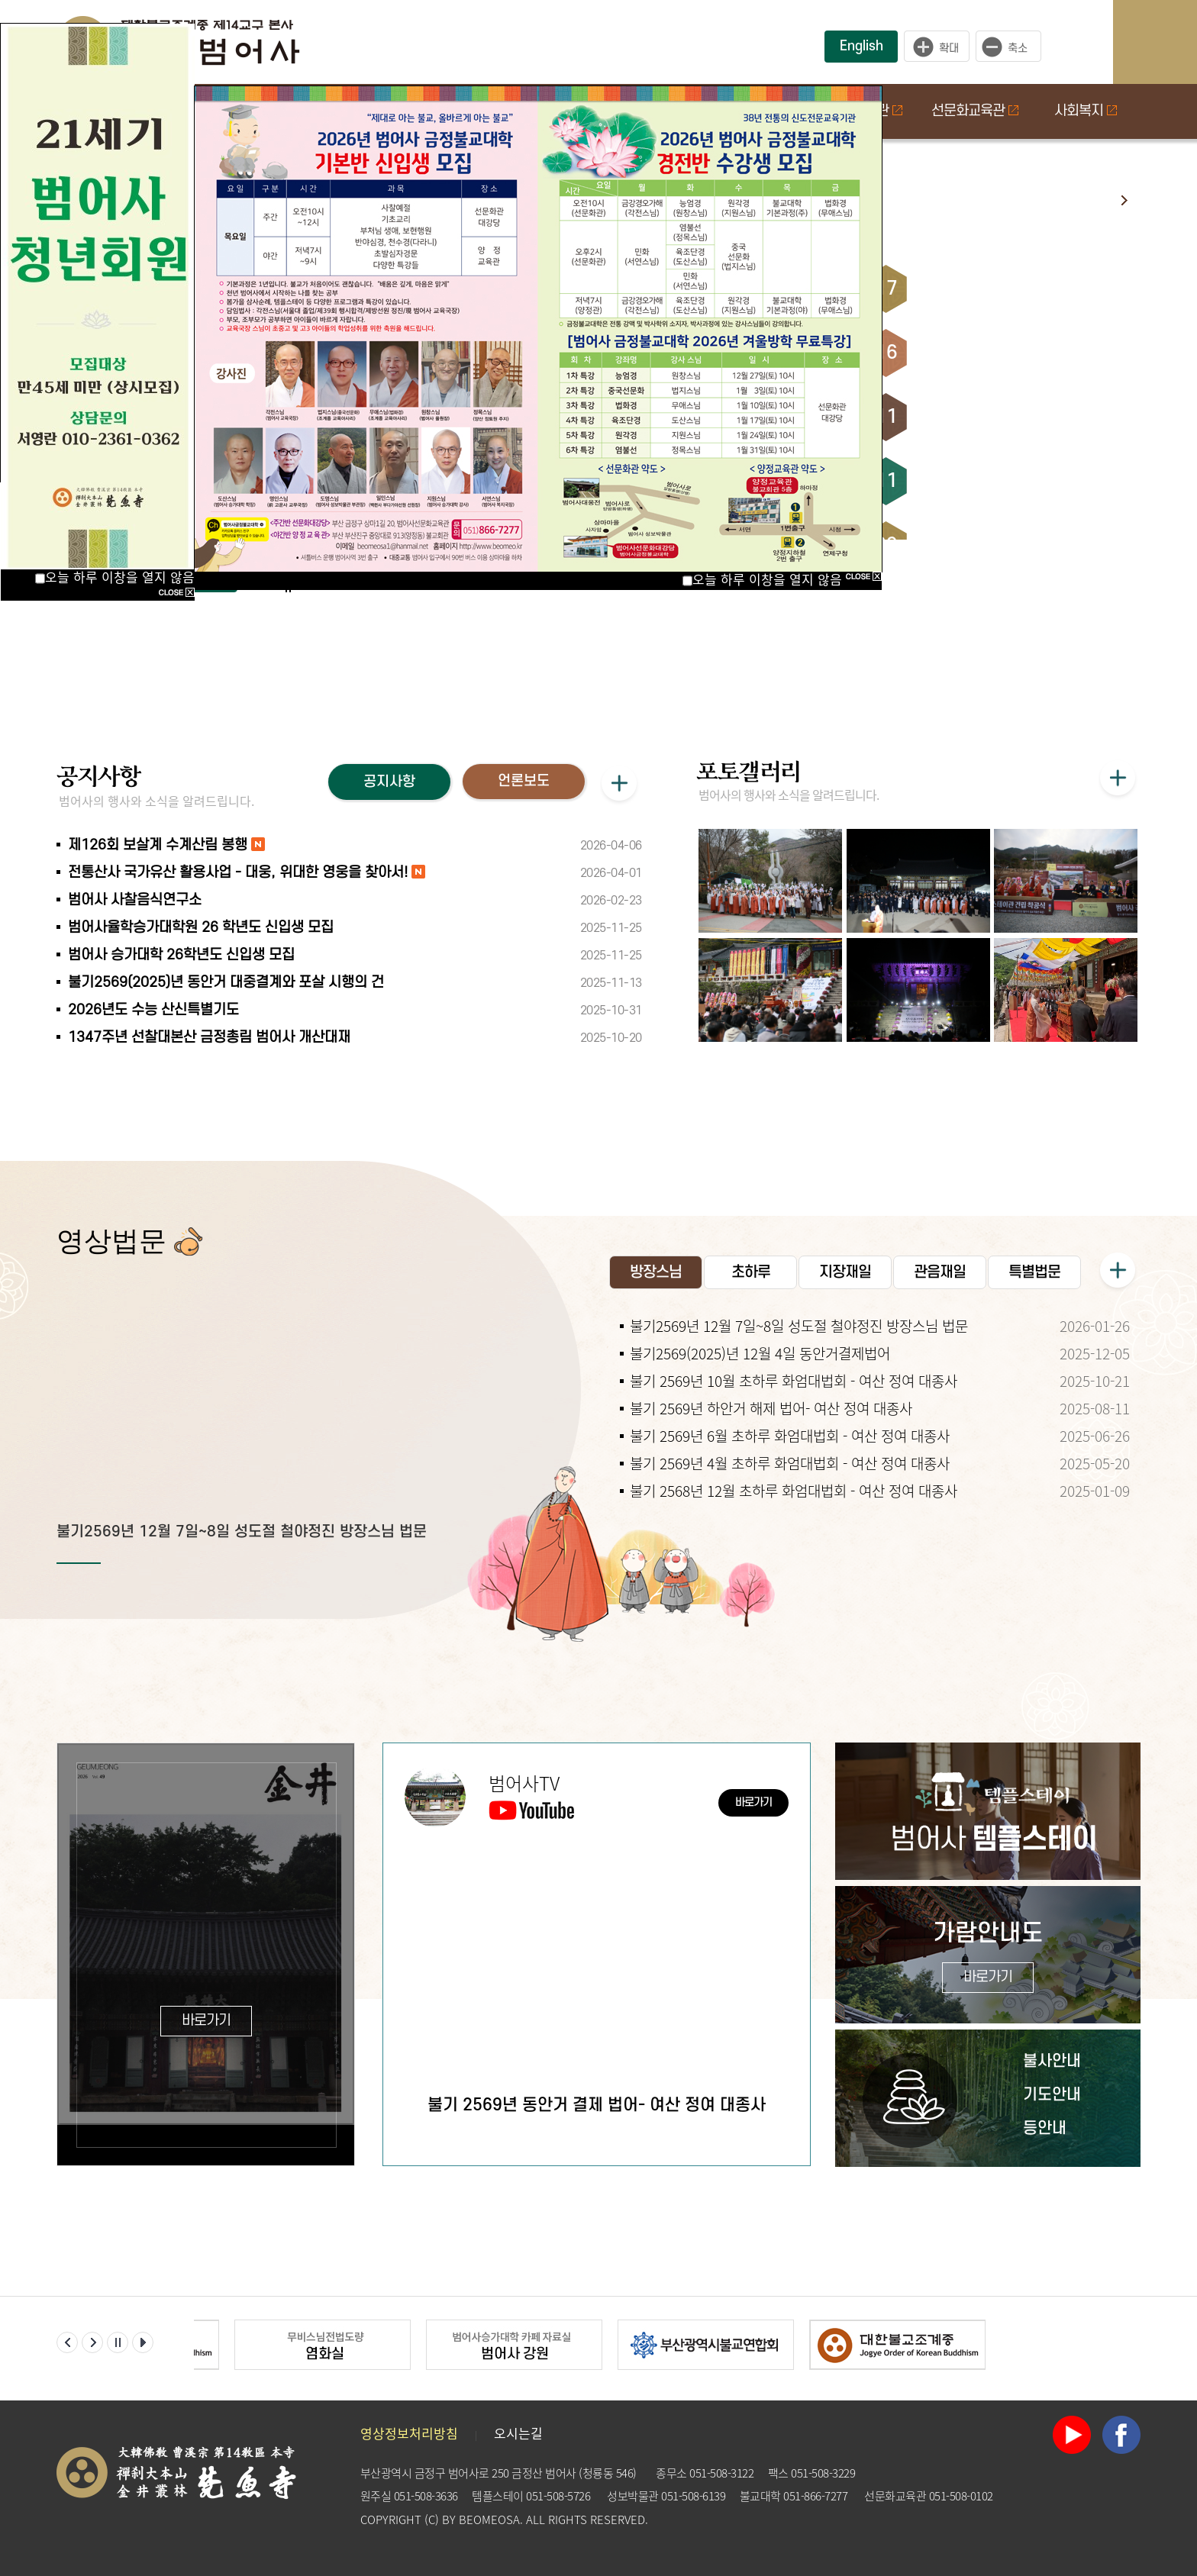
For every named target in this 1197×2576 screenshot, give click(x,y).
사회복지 (1085, 111)
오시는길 (518, 2432)
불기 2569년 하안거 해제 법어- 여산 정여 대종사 (771, 1408)
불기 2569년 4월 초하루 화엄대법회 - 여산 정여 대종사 (790, 1463)
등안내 (1044, 2128)
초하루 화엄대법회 (976, 289)
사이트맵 (1170, 42)
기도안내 (1052, 2095)
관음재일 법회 (963, 481)
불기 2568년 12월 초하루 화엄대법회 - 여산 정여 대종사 (793, 1490)
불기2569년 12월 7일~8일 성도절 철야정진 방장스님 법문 (241, 1531)
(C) (431, 2519)
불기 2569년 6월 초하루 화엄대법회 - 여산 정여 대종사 (790, 1435)
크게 (936, 47)
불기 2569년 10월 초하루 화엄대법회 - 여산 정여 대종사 (793, 1380)
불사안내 (1052, 2061)
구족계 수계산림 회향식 (991, 353)
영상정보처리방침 (409, 2432)
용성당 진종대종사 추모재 (997, 417)
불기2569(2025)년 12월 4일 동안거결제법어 (760, 1353)
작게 (1012, 47)
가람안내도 (988, 1956)
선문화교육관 (974, 111)
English (861, 46)
